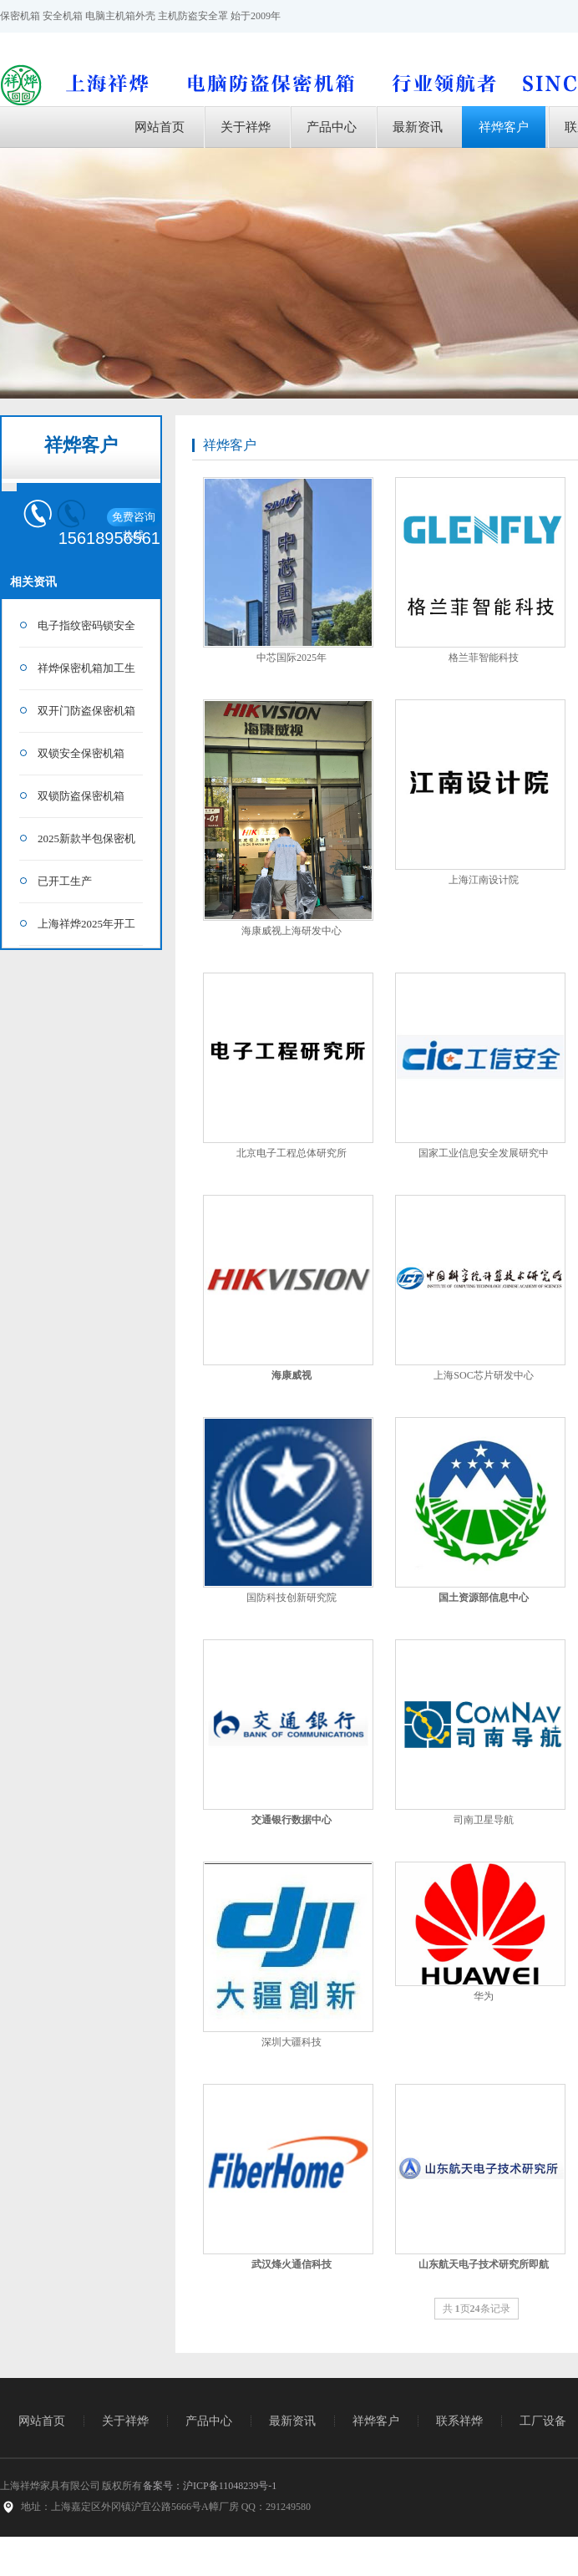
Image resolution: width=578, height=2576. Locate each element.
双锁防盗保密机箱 (81, 796)
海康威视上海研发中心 (291, 931)
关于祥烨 (246, 127)
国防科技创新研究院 (291, 1597)
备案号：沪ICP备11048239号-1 (209, 2486)
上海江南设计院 (484, 880)
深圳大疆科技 (291, 2042)
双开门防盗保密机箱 (86, 710)
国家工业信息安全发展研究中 (483, 1153)
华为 (484, 1996)
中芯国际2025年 (291, 657)
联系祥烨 (459, 2421)
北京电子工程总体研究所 (291, 1153)
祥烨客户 (504, 127)
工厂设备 (543, 2421)
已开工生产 (65, 881)
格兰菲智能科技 (484, 657)
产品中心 (332, 127)
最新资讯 (418, 127)
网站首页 (159, 127)
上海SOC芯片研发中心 (483, 1375)
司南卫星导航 (484, 1820)
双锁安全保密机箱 (81, 753)
